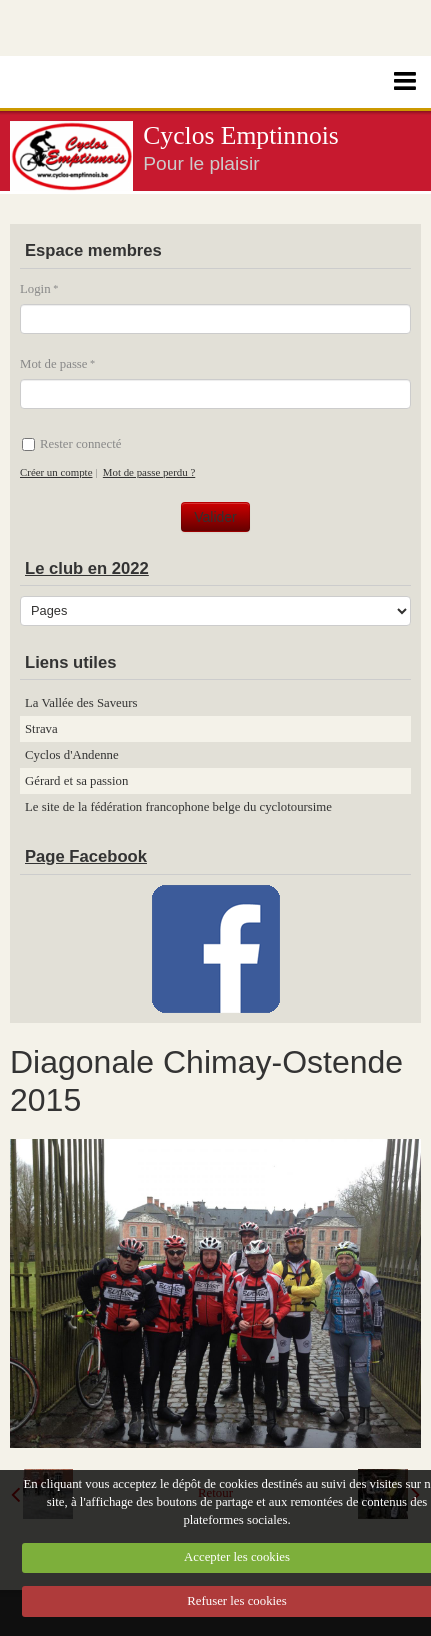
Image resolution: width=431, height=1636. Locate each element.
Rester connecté (71, 444)
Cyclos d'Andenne (72, 755)
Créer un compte (56, 472)
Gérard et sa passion (76, 781)
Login (35, 289)
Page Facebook (86, 856)
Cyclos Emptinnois (241, 135)
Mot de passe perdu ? (149, 472)
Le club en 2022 (87, 568)
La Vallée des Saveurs (81, 703)
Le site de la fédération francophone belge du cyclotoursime (178, 807)
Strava (41, 729)
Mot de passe (54, 364)
